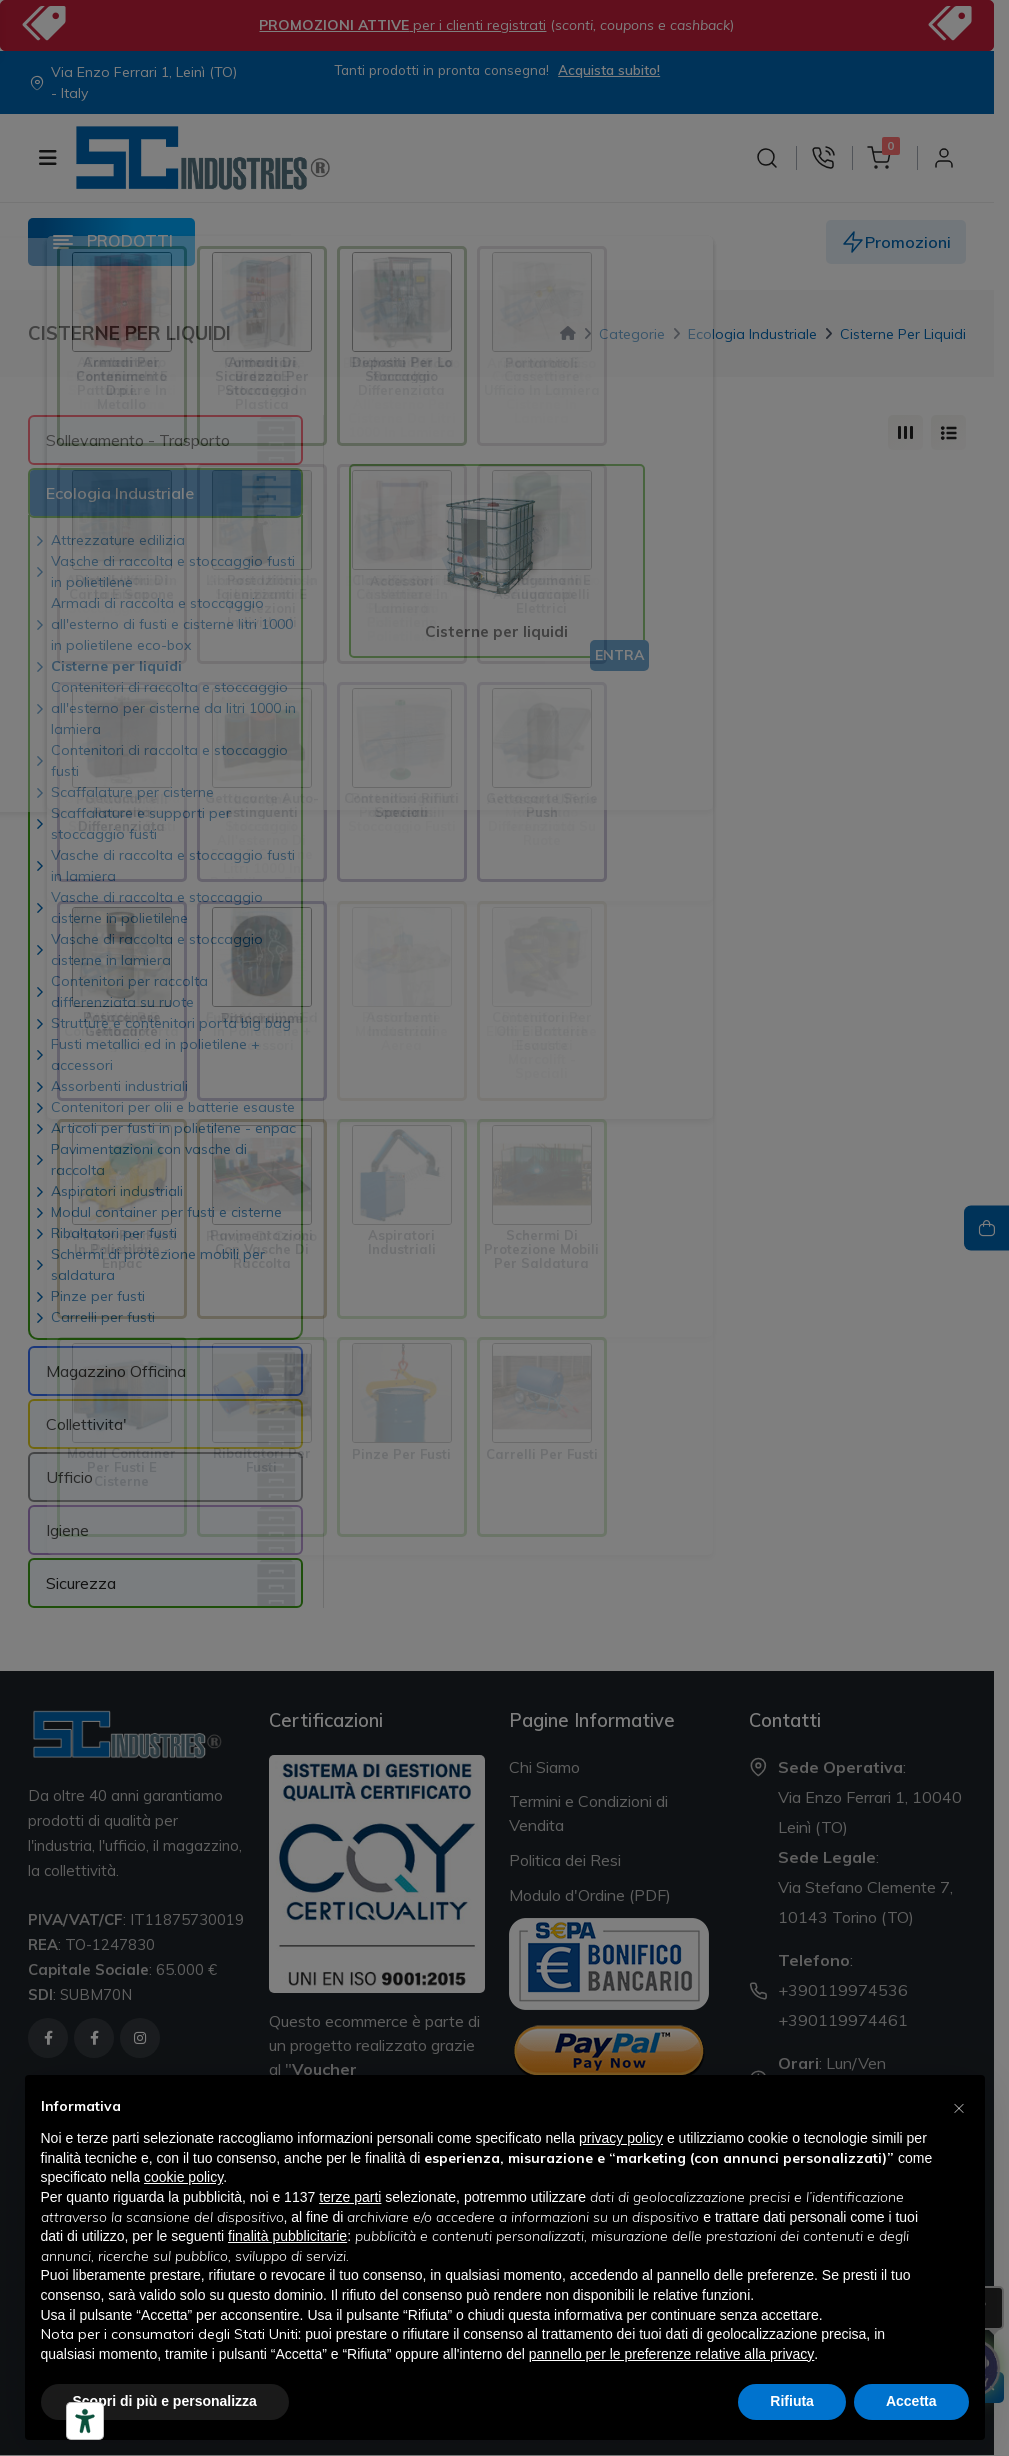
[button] (959, 2107)
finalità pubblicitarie (287, 2236)
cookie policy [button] (183, 2177)
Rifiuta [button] (792, 2401)
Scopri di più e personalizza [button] (165, 2401)
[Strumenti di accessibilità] (85, 2421)
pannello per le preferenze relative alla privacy (672, 2354)
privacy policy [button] (621, 2138)
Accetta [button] (911, 2401)
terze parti (350, 2197)
